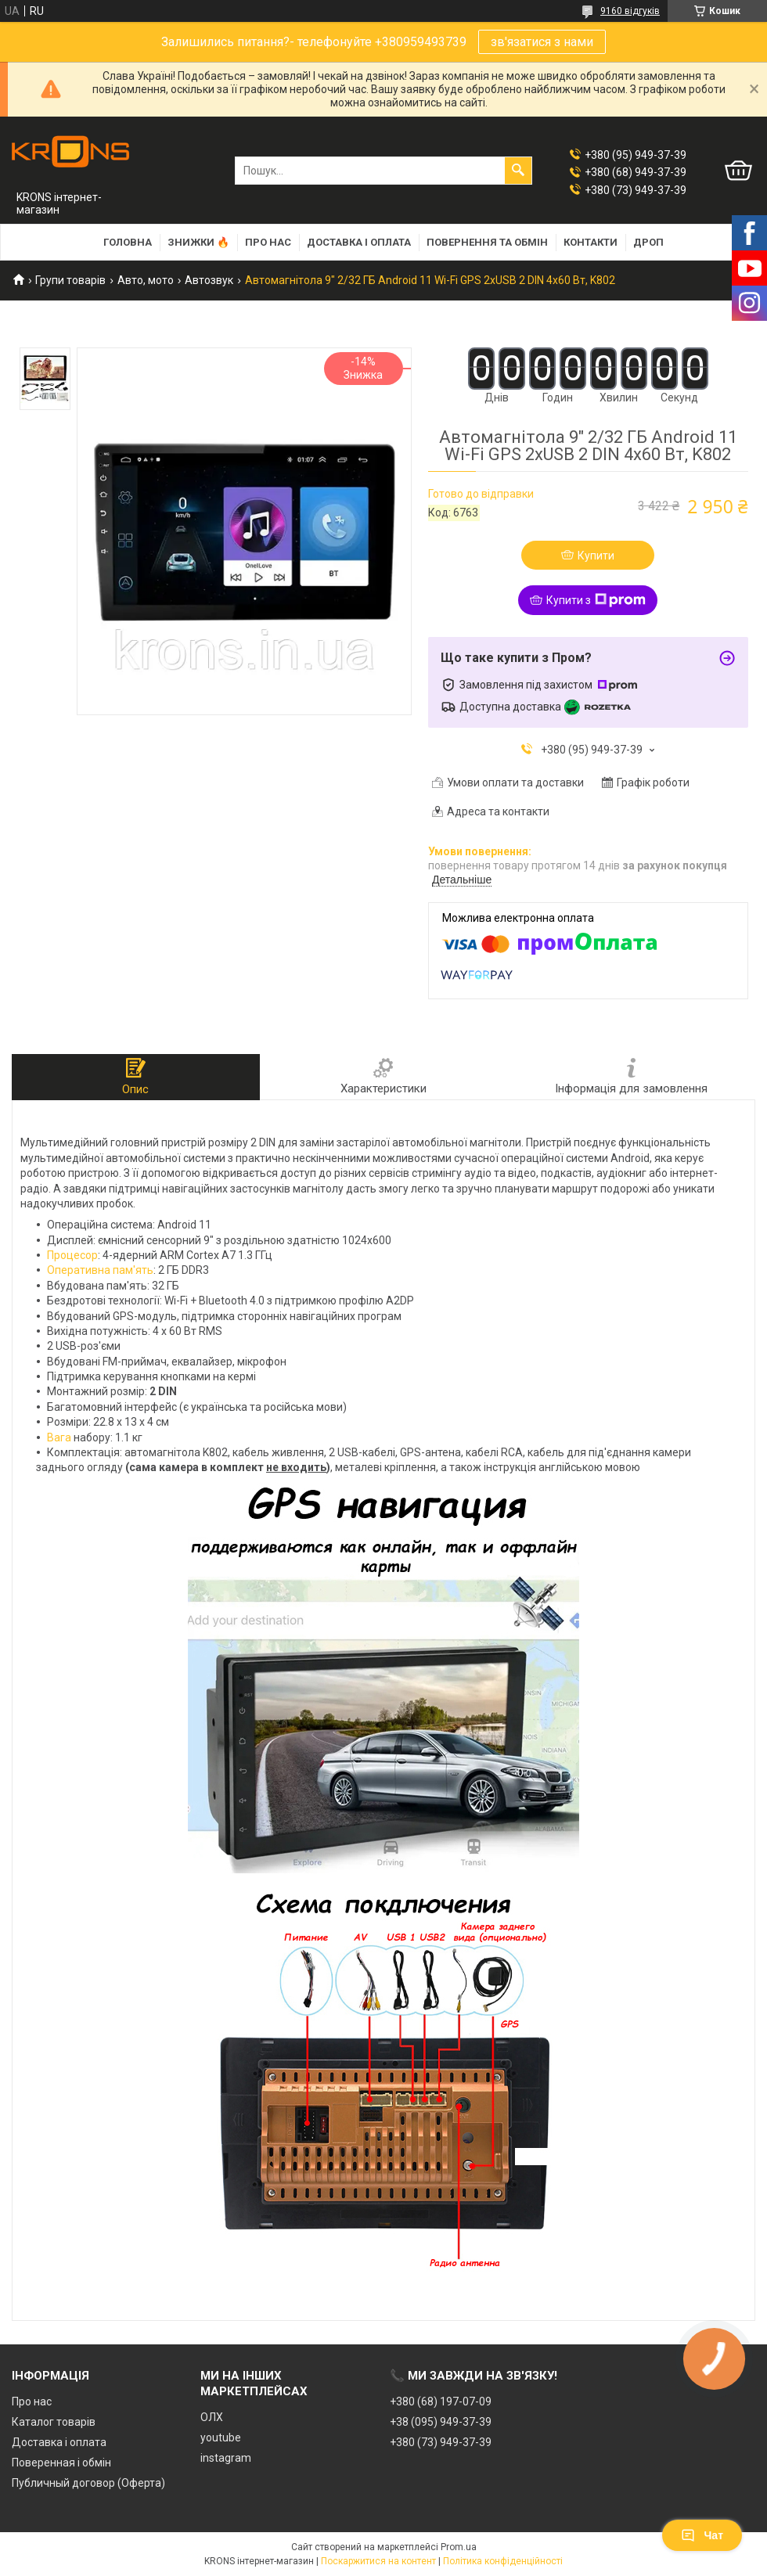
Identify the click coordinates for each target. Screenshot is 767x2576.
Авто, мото (145, 280)
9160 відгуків (630, 10)
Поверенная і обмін (61, 2462)
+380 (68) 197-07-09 (441, 2401)
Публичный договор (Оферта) (88, 2483)
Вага (59, 1437)
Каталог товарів (53, 2422)
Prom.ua (459, 2547)
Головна (127, 242)
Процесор (72, 1255)
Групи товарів (70, 280)
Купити (596, 555)
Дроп (648, 242)
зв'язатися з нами (542, 41)
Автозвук (209, 280)
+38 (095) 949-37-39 (441, 2422)
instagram (225, 2458)
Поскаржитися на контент (378, 2561)
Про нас (268, 242)
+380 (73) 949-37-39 (441, 2442)
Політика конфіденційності (503, 2561)
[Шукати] (518, 170)
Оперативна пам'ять (100, 1270)
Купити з (596, 600)
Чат (702, 2535)
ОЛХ (211, 2417)
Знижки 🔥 (198, 242)
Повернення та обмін (487, 242)
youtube (220, 2437)
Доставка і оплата (359, 242)
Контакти (591, 242)
